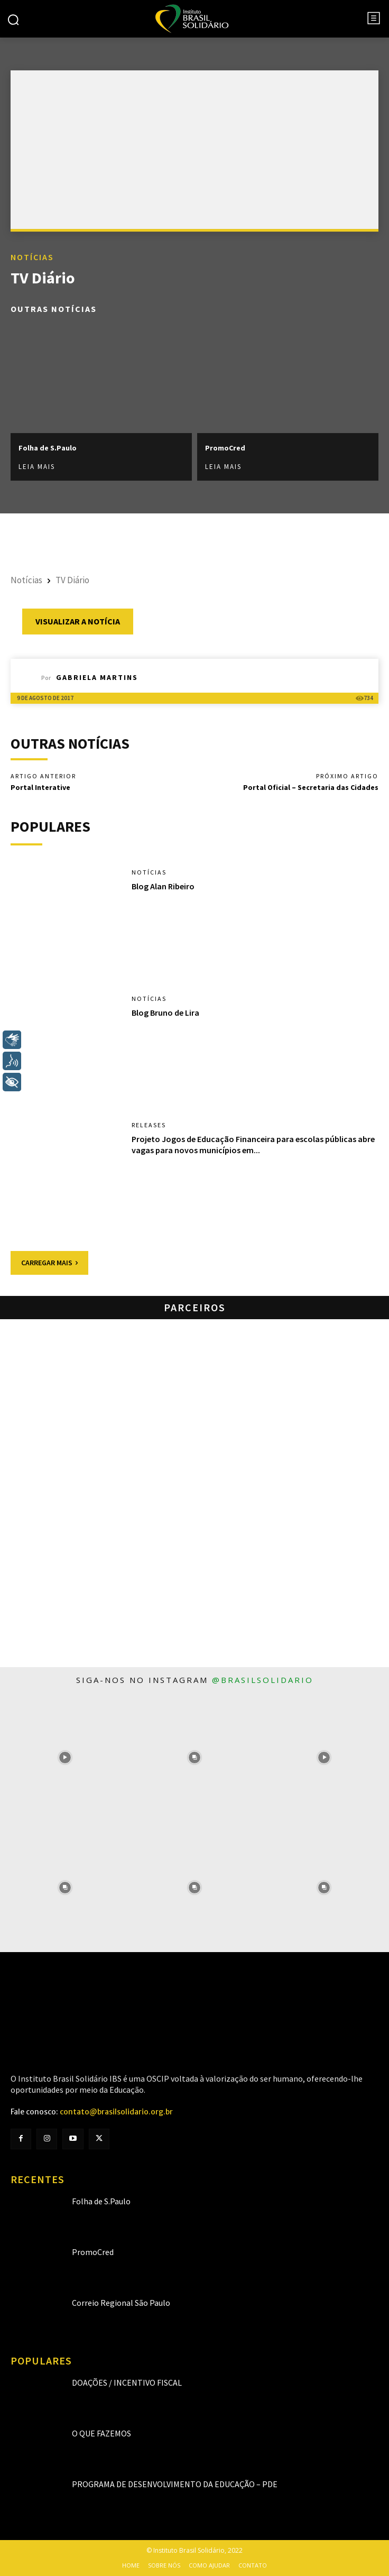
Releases (149, 1125)
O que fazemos (101, 2433)
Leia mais (36, 466)
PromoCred (225, 448)
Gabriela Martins (97, 677)
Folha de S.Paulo (47, 448)
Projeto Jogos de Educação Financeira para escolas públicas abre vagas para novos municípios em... (253, 1144)
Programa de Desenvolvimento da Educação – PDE (174, 2484)
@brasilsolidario (262, 1680)
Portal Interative (40, 787)
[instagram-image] (64, 1758)
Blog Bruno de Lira (165, 1012)
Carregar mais (49, 1262)
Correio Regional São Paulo (121, 2302)
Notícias (32, 257)
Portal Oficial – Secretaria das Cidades (310, 787)
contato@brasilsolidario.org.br (116, 2112)
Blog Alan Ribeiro (163, 886)
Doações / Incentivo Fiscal (127, 2382)
